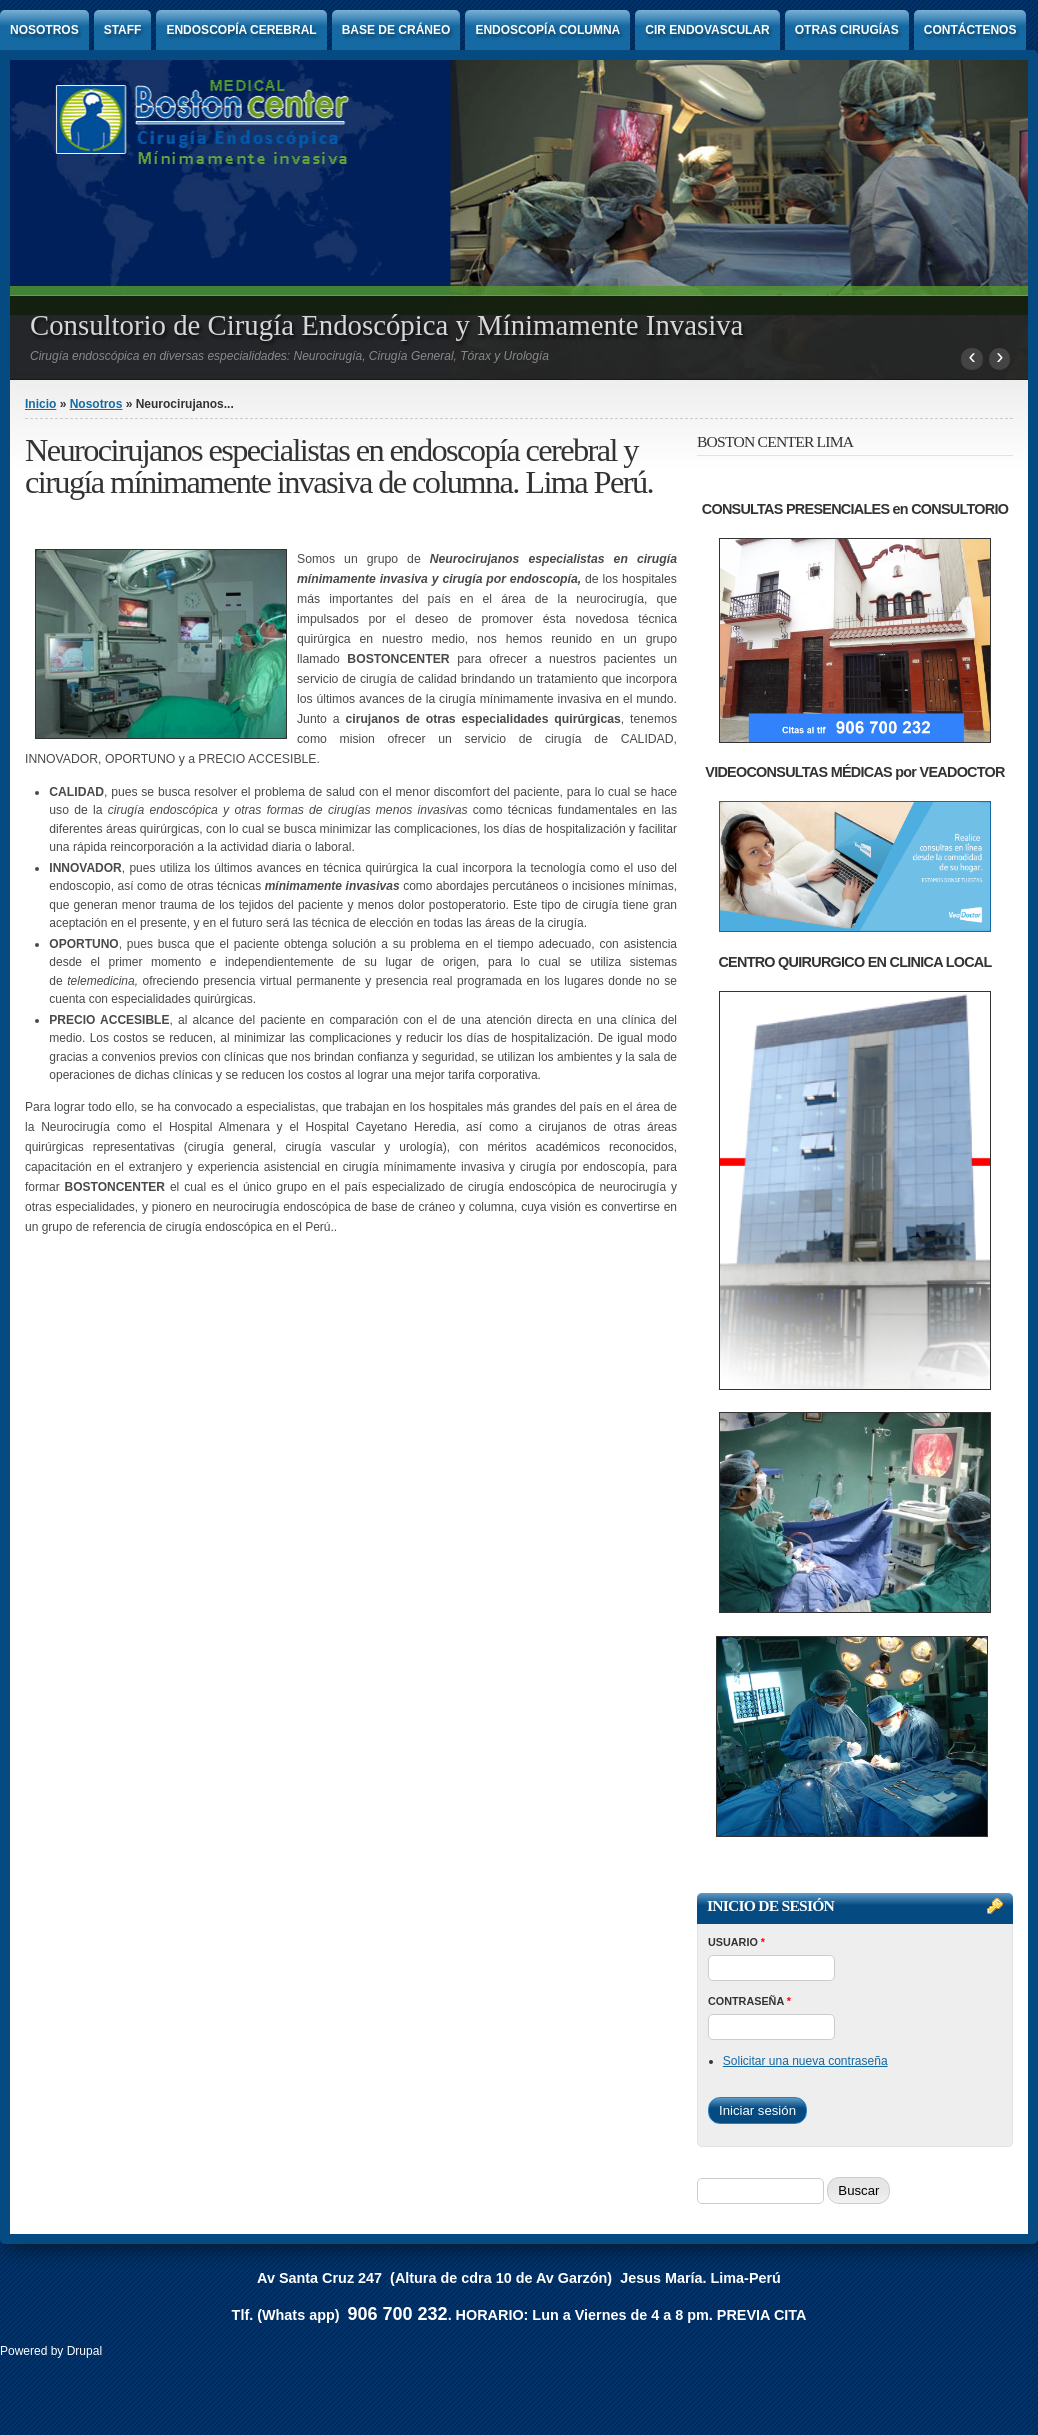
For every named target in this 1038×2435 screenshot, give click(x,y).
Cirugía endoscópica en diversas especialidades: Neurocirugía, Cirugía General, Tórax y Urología (289, 356)
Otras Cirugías (847, 30)
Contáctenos (970, 30)
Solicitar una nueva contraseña (805, 2061)
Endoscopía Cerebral (241, 30)
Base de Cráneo (396, 30)
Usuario (736, 1942)
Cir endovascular (707, 30)
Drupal (84, 2351)
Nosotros (44, 30)
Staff (123, 30)
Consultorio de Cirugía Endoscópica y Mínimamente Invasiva (386, 325)
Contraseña (749, 2001)
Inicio (40, 404)
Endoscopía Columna (547, 30)
